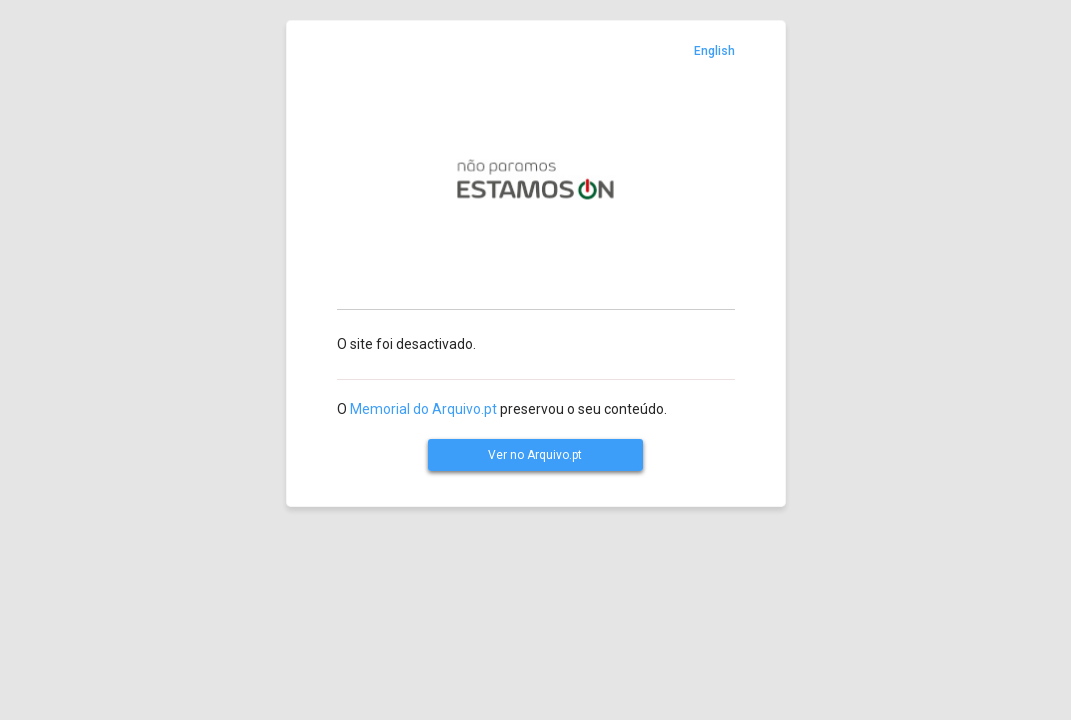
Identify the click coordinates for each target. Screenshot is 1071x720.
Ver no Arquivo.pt (535, 455)
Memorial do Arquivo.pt (423, 409)
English (714, 51)
